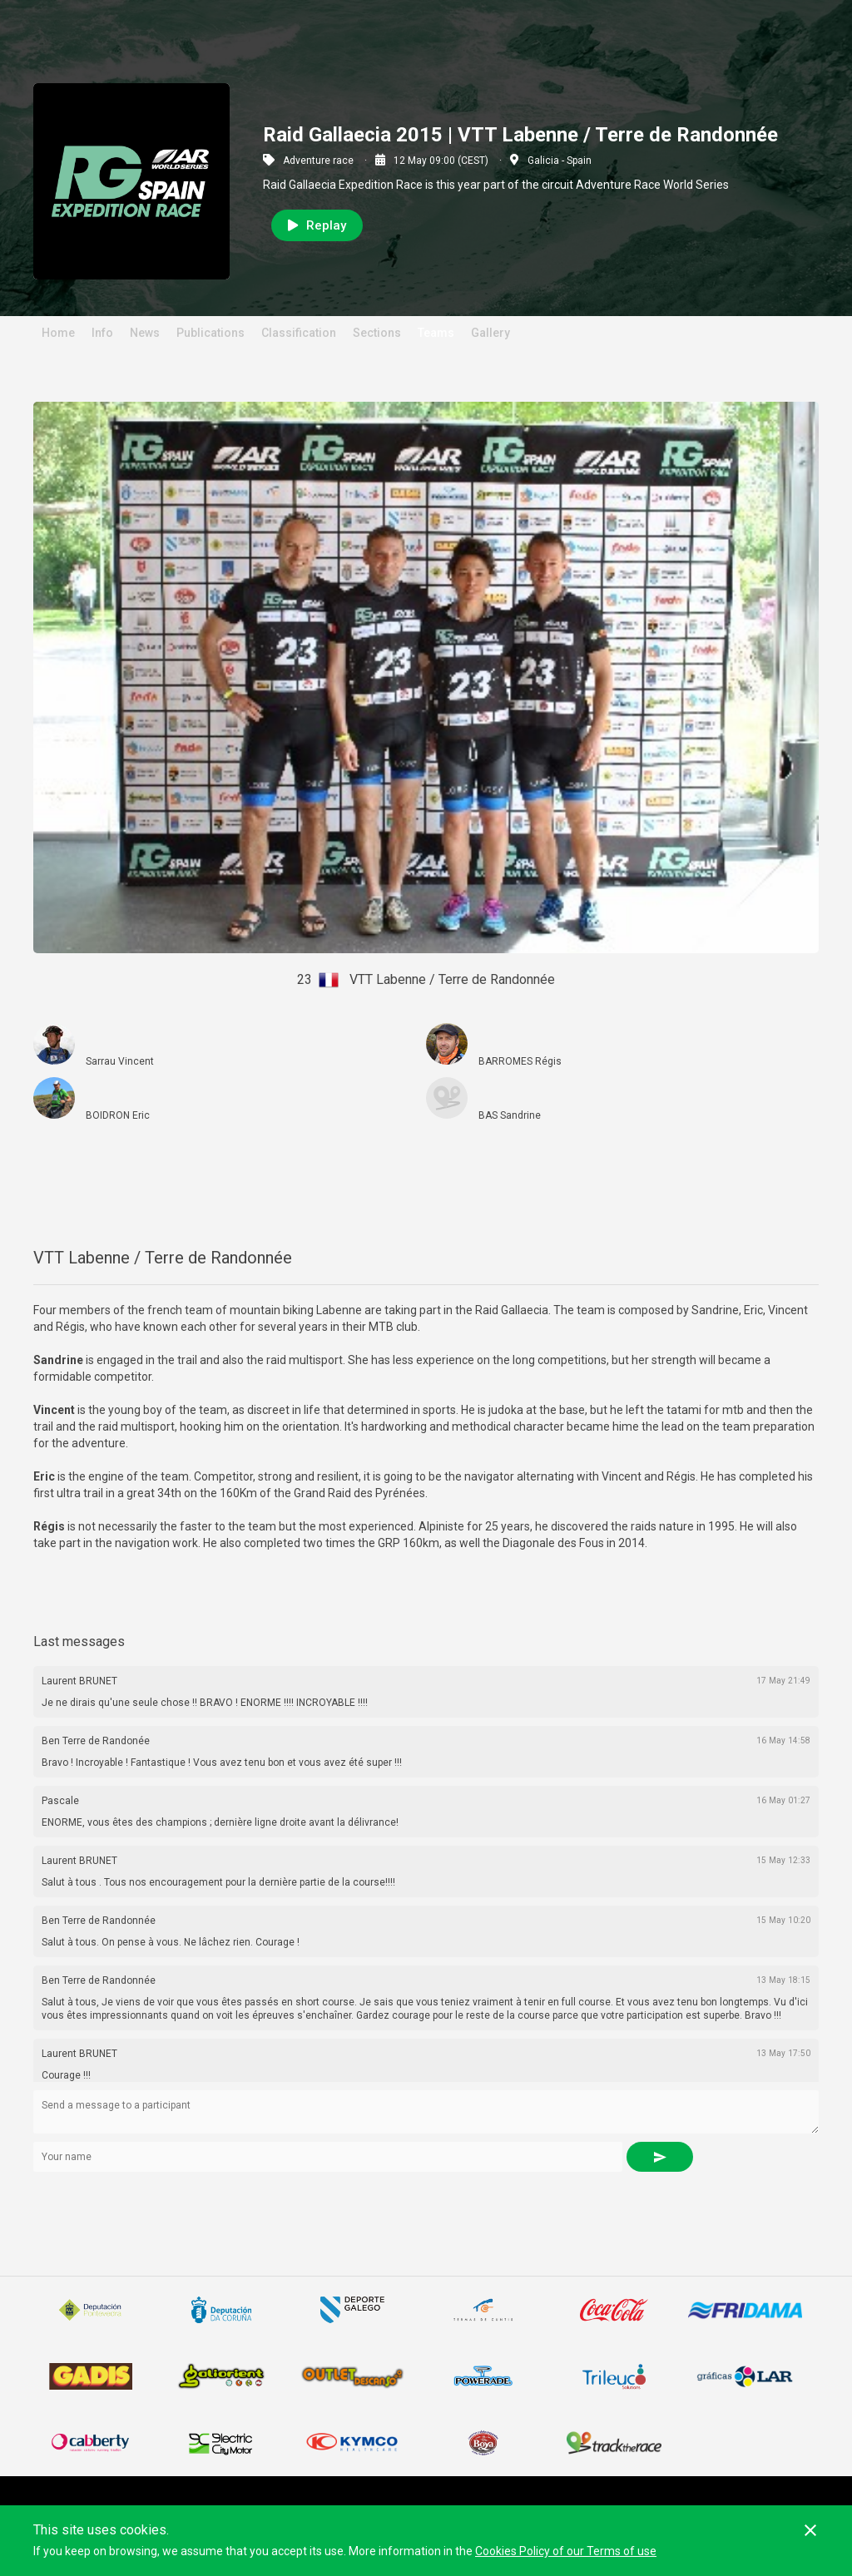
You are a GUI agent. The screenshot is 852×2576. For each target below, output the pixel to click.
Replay (317, 225)
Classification (298, 332)
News (145, 332)
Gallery (490, 332)
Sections (377, 332)
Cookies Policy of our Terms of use (565, 2551)
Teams (436, 332)
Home (58, 332)
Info (102, 332)
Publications (210, 332)
